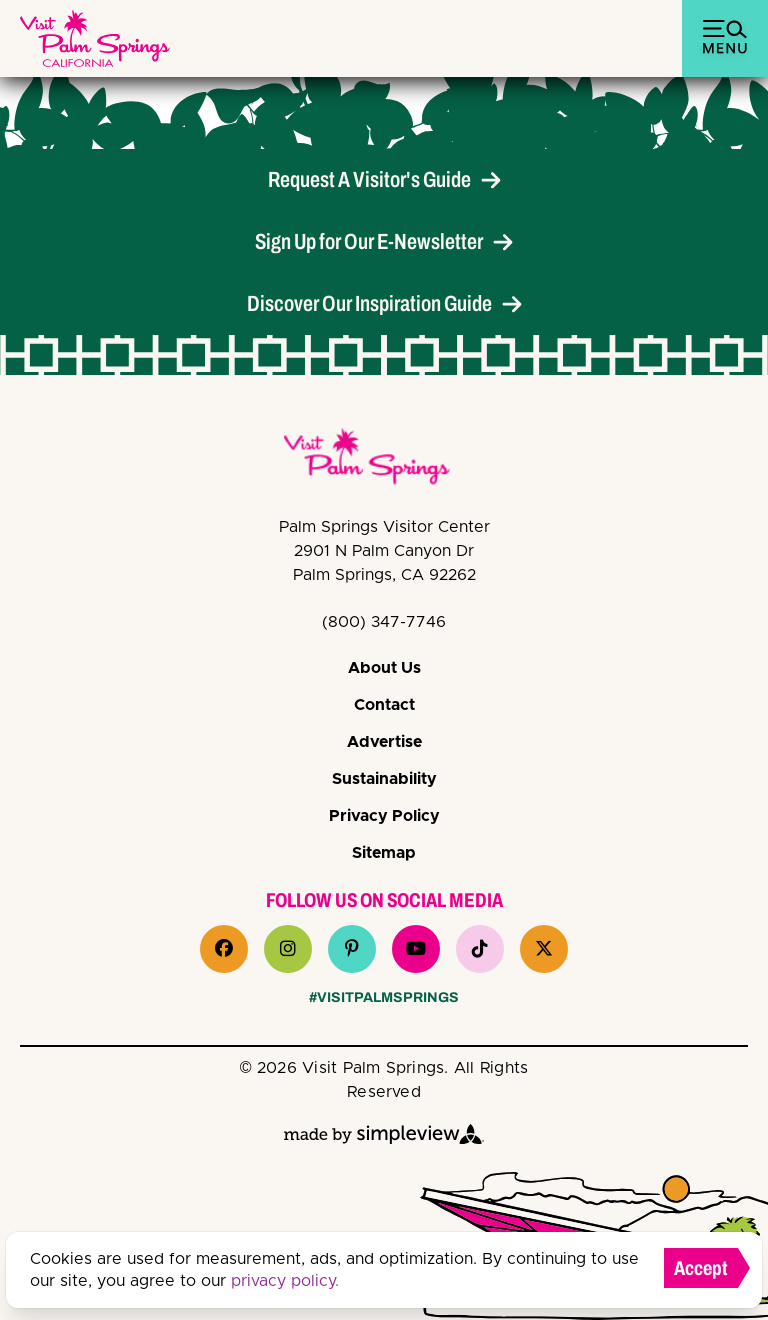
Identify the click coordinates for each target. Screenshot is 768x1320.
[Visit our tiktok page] (480, 949)
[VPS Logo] (384, 460)
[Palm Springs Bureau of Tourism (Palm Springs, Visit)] (95, 38)
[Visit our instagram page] (288, 949)
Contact (384, 705)
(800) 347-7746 (384, 622)
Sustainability (384, 779)
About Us (384, 668)
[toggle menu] (725, 38)
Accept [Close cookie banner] (701, 1268)
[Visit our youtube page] (416, 949)
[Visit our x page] (544, 949)
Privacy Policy (384, 816)
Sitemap (384, 853)
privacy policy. (285, 1281)
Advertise (384, 742)
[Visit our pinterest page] (352, 949)
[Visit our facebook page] (224, 949)
